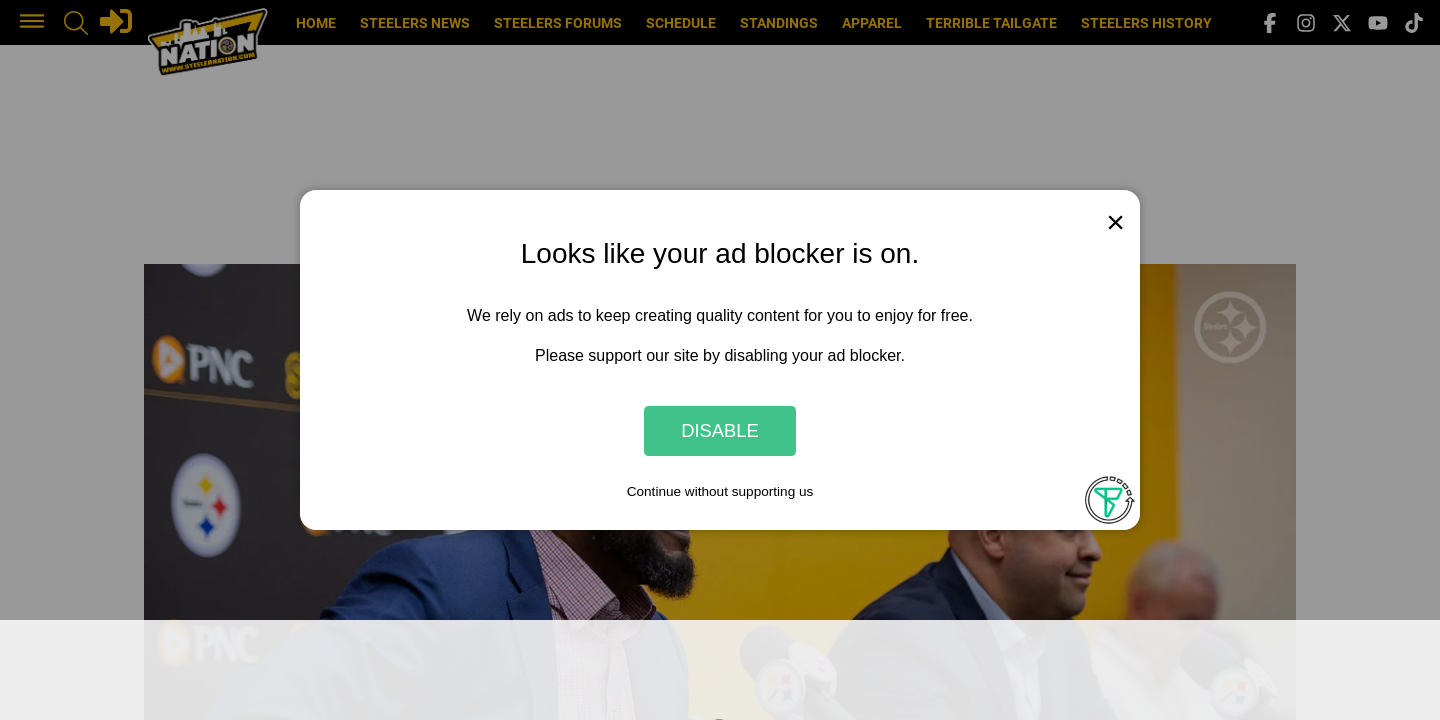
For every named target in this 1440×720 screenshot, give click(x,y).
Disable (720, 430)
